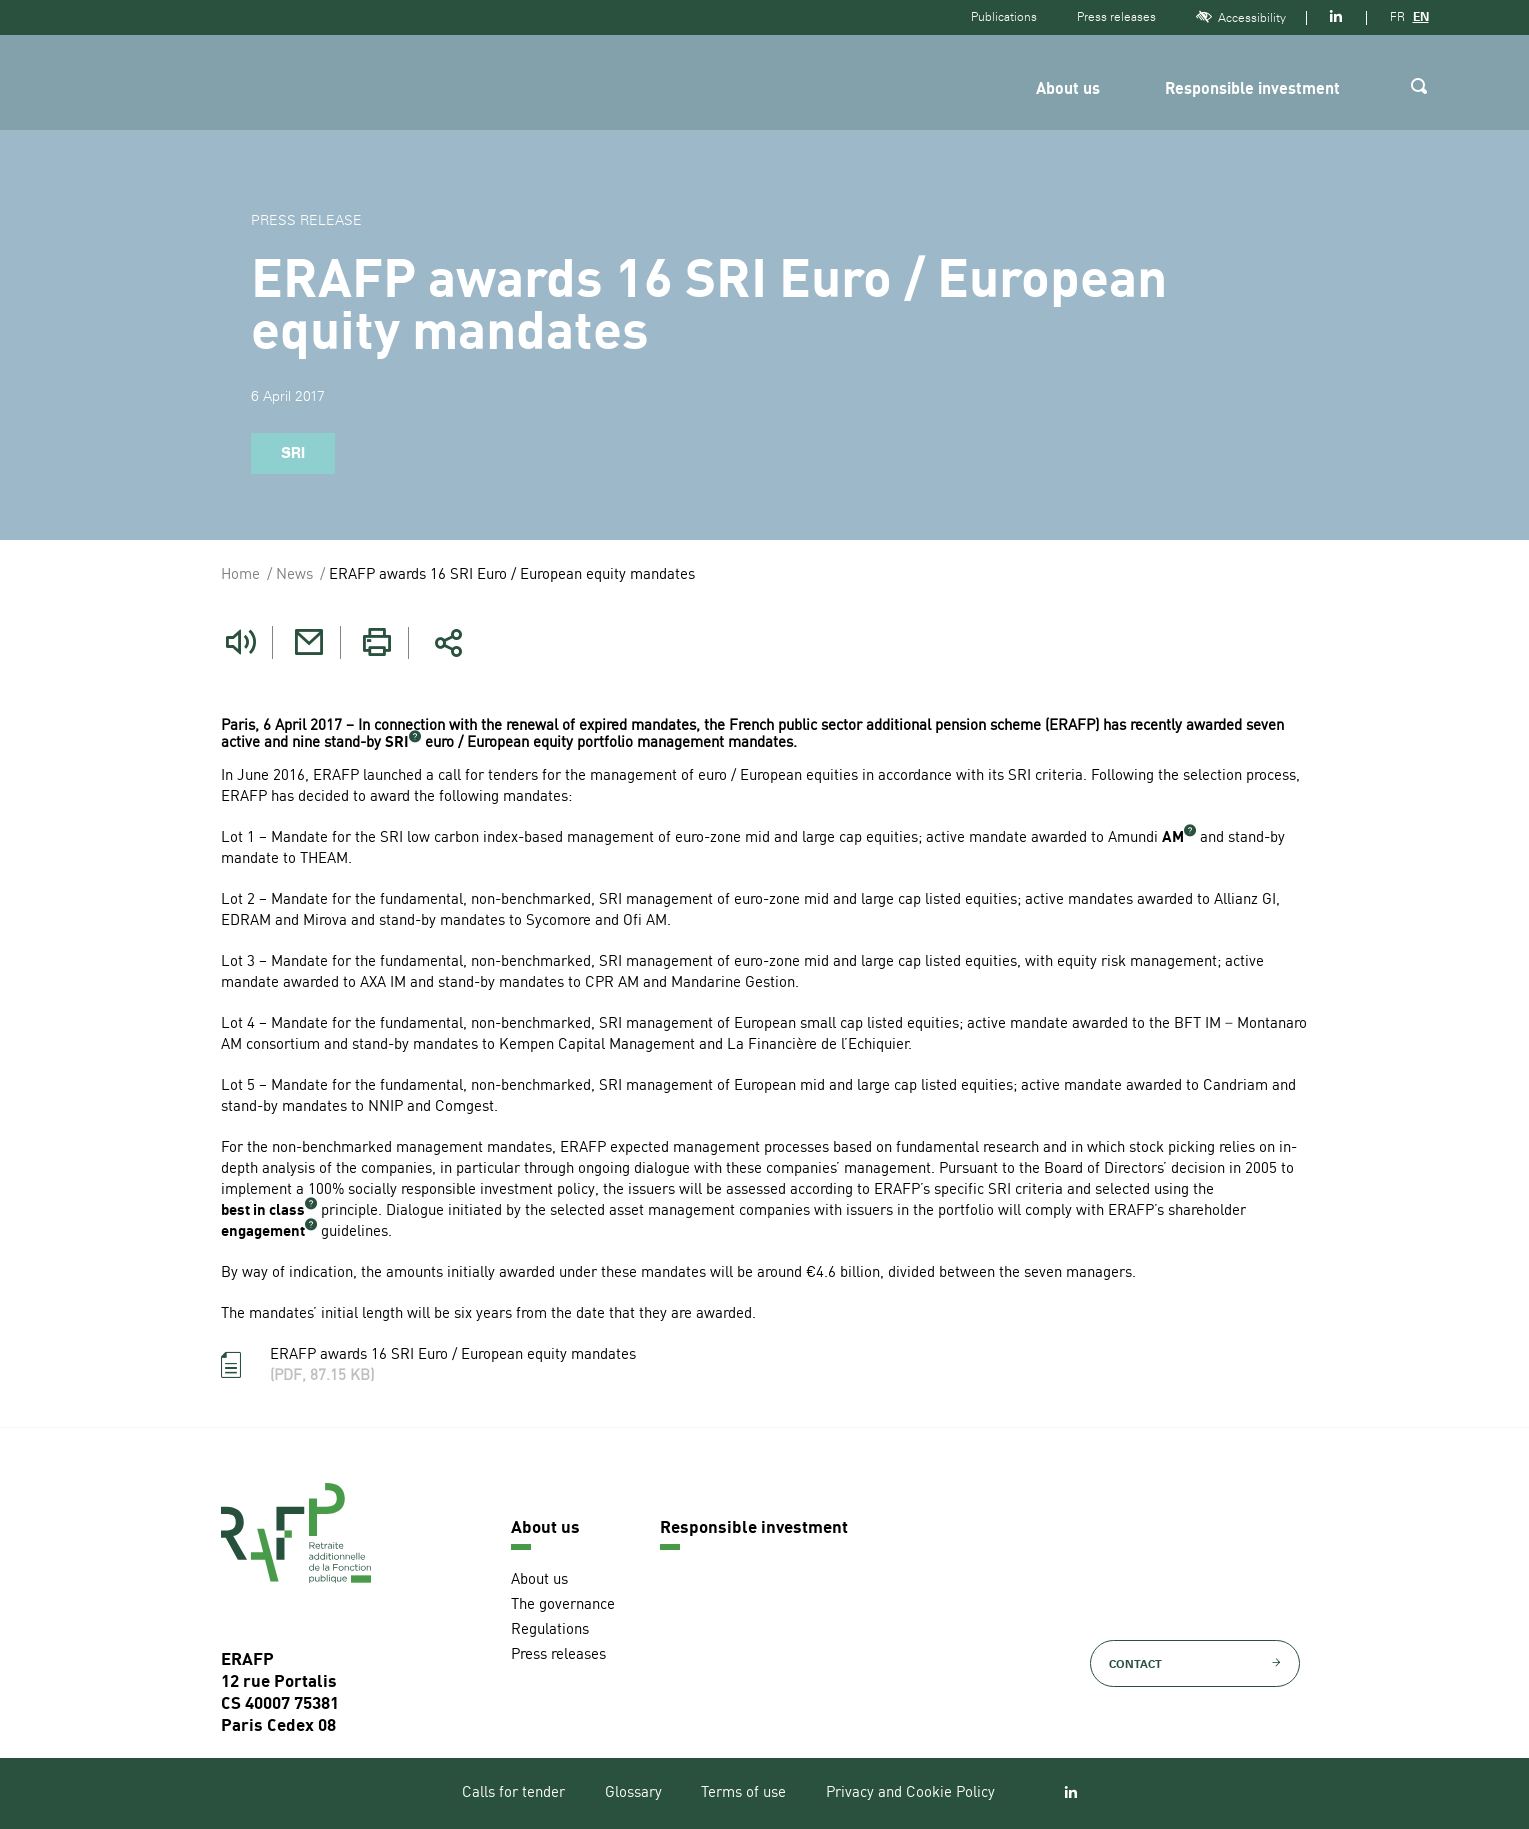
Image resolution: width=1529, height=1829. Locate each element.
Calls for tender (513, 1793)
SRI (397, 743)
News (294, 575)
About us (1068, 90)
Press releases (1116, 17)
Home (240, 575)
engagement (263, 1232)
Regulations (550, 1629)
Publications (1004, 17)
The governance (563, 1604)
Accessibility (1241, 17)
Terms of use (743, 1793)
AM (1173, 838)
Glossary (633, 1793)
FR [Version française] (1397, 17)
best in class (263, 1211)
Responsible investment (1252, 90)
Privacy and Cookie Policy (910, 1793)
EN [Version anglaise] (1421, 17)
